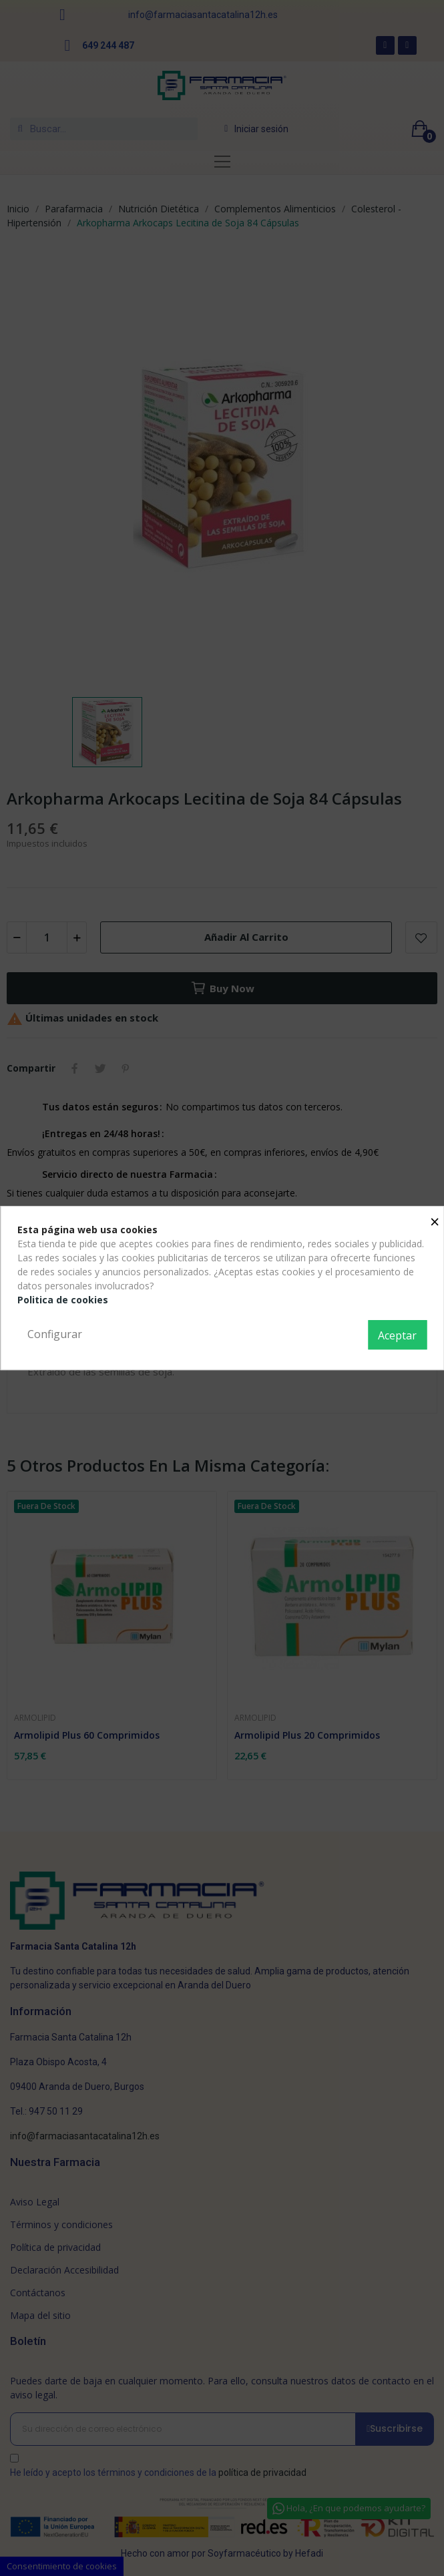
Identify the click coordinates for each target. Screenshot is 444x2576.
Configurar (54, 1334)
